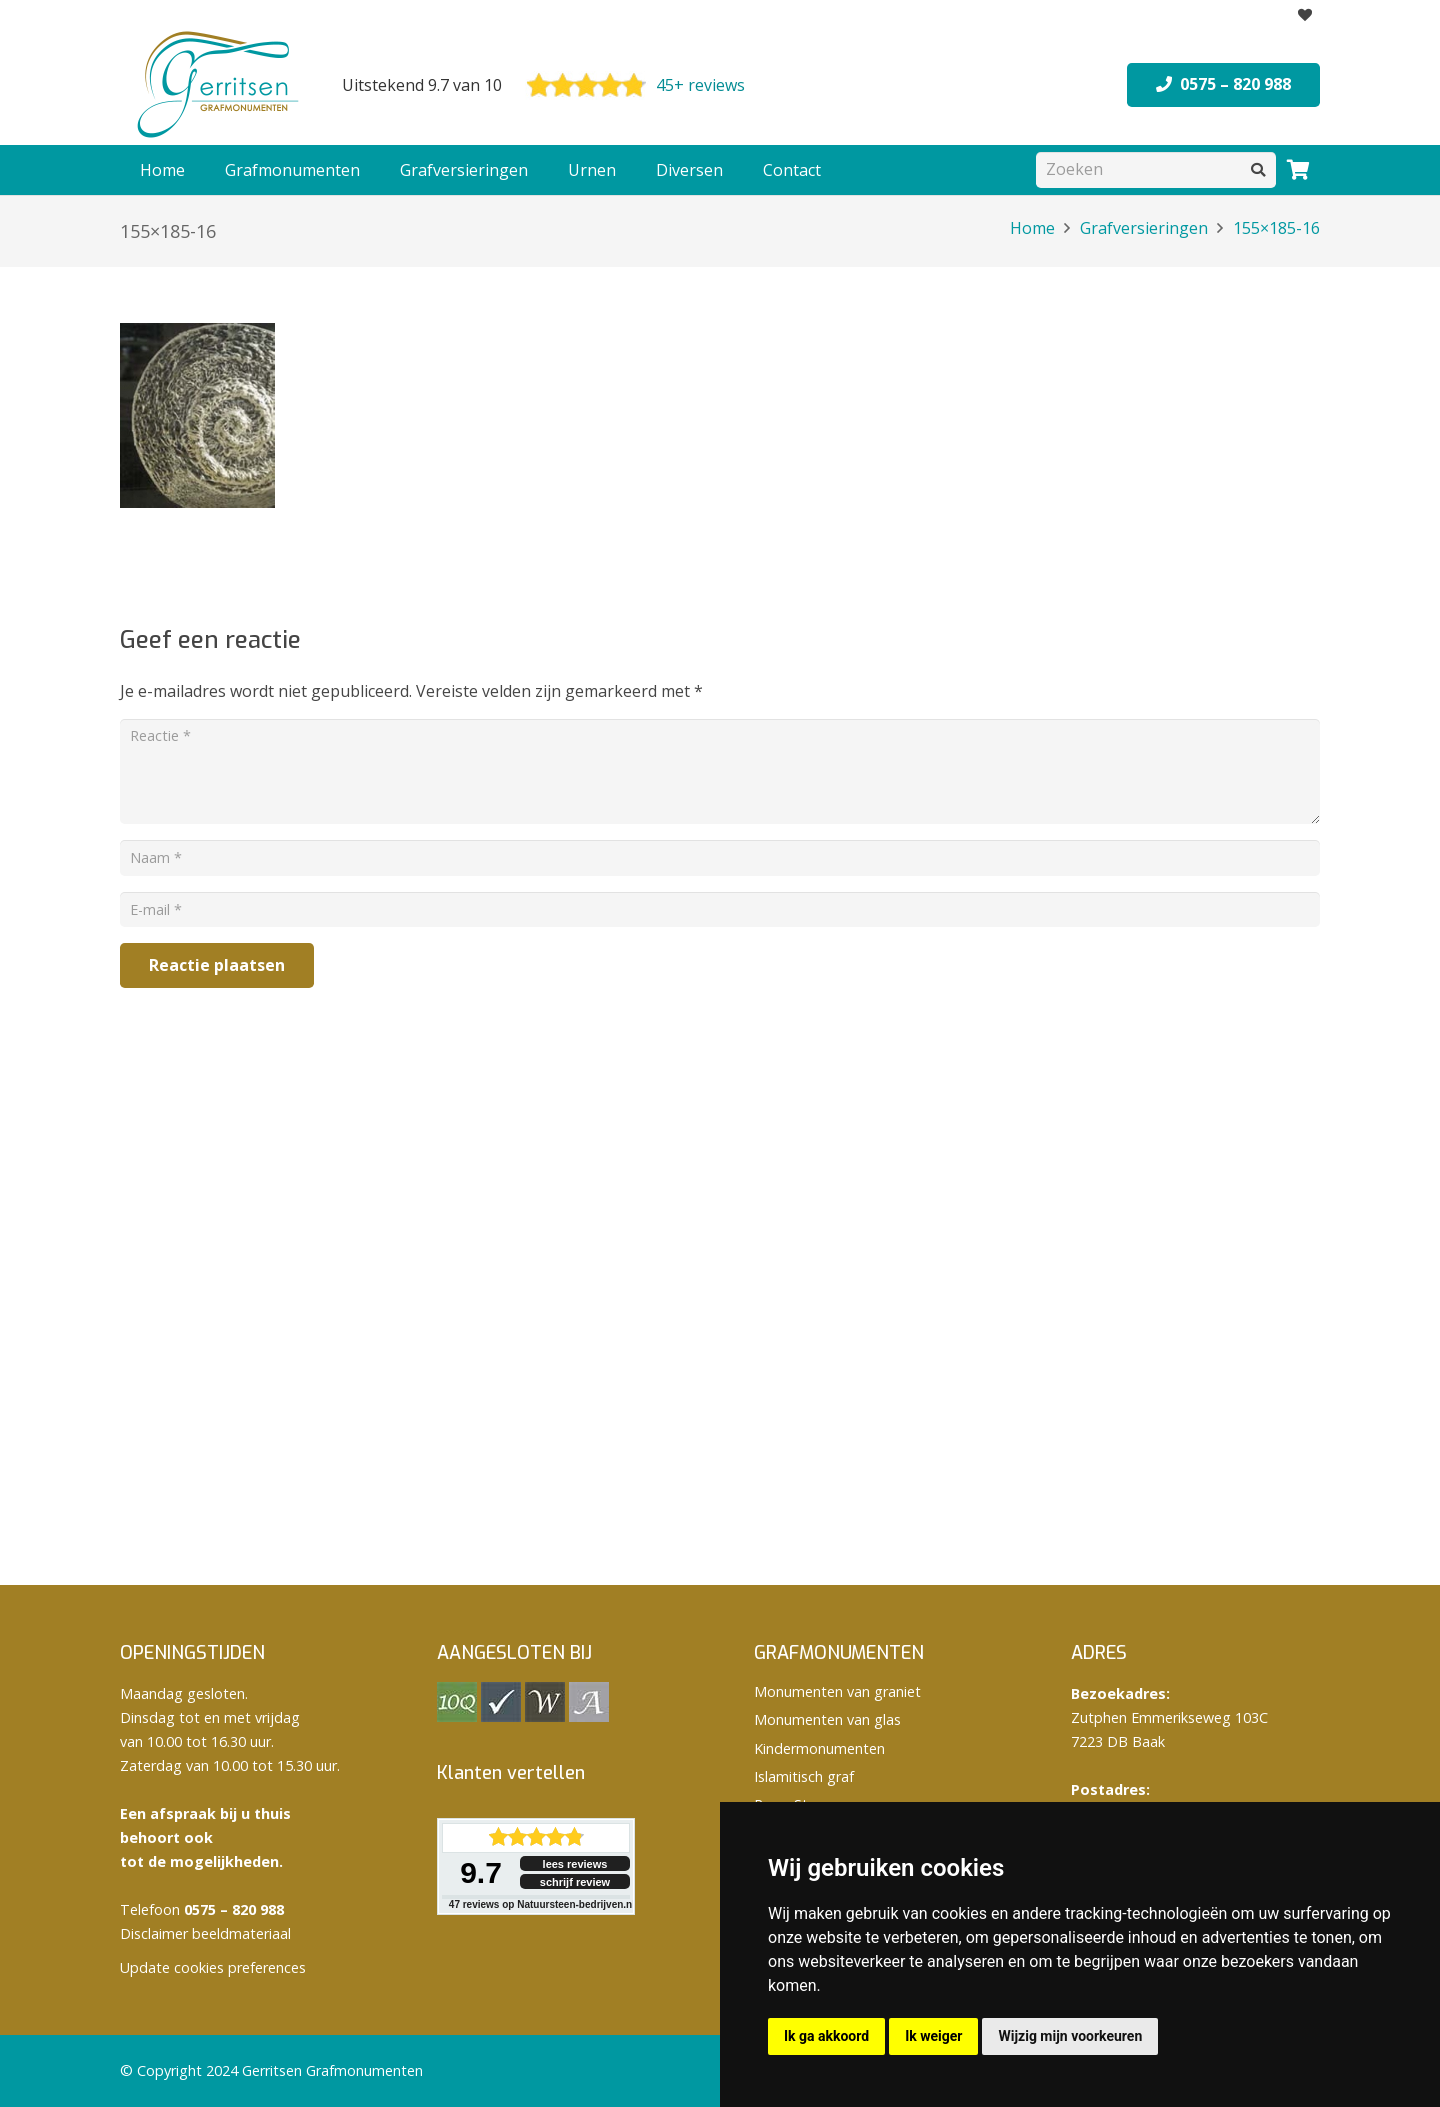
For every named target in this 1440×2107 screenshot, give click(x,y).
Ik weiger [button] (933, 2036)
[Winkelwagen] (1298, 170)
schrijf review (575, 1882)
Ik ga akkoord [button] (826, 2036)
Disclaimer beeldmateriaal (205, 1933)
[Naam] (720, 857)
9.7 (481, 1872)
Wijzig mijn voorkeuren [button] (1070, 2036)
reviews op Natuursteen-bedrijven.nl (542, 1904)
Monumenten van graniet (837, 1691)
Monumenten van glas (827, 1719)
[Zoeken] (1156, 169)
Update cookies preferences (213, 1967)
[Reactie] (720, 772)
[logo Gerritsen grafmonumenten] (220, 85)
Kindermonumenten (819, 1748)
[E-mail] (720, 909)
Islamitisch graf (804, 1776)
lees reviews (575, 1864)
